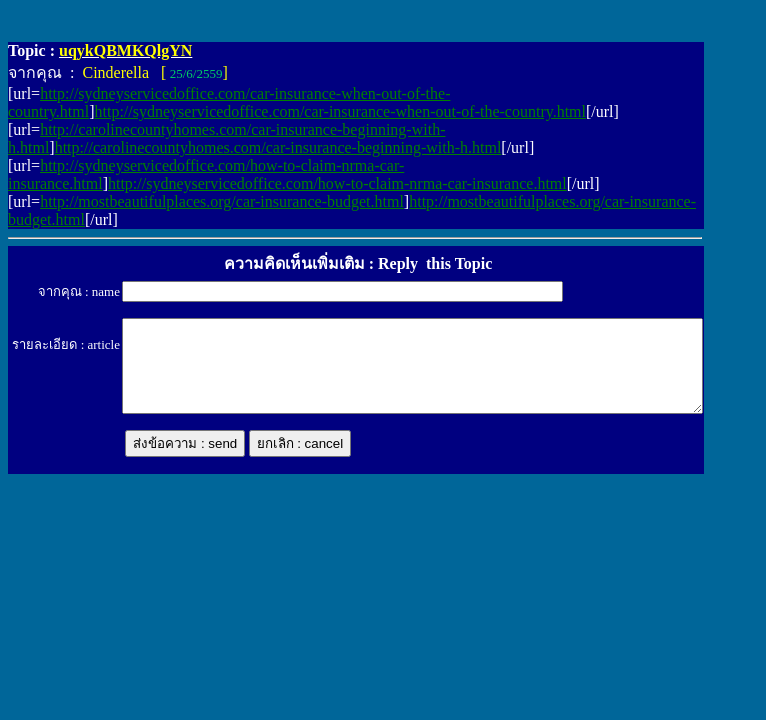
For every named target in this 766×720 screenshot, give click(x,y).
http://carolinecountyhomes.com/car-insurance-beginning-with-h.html (278, 147)
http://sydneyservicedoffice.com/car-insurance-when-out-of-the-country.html (341, 111)
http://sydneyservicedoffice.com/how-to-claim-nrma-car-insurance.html (337, 183)
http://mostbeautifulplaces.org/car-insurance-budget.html (222, 201)
